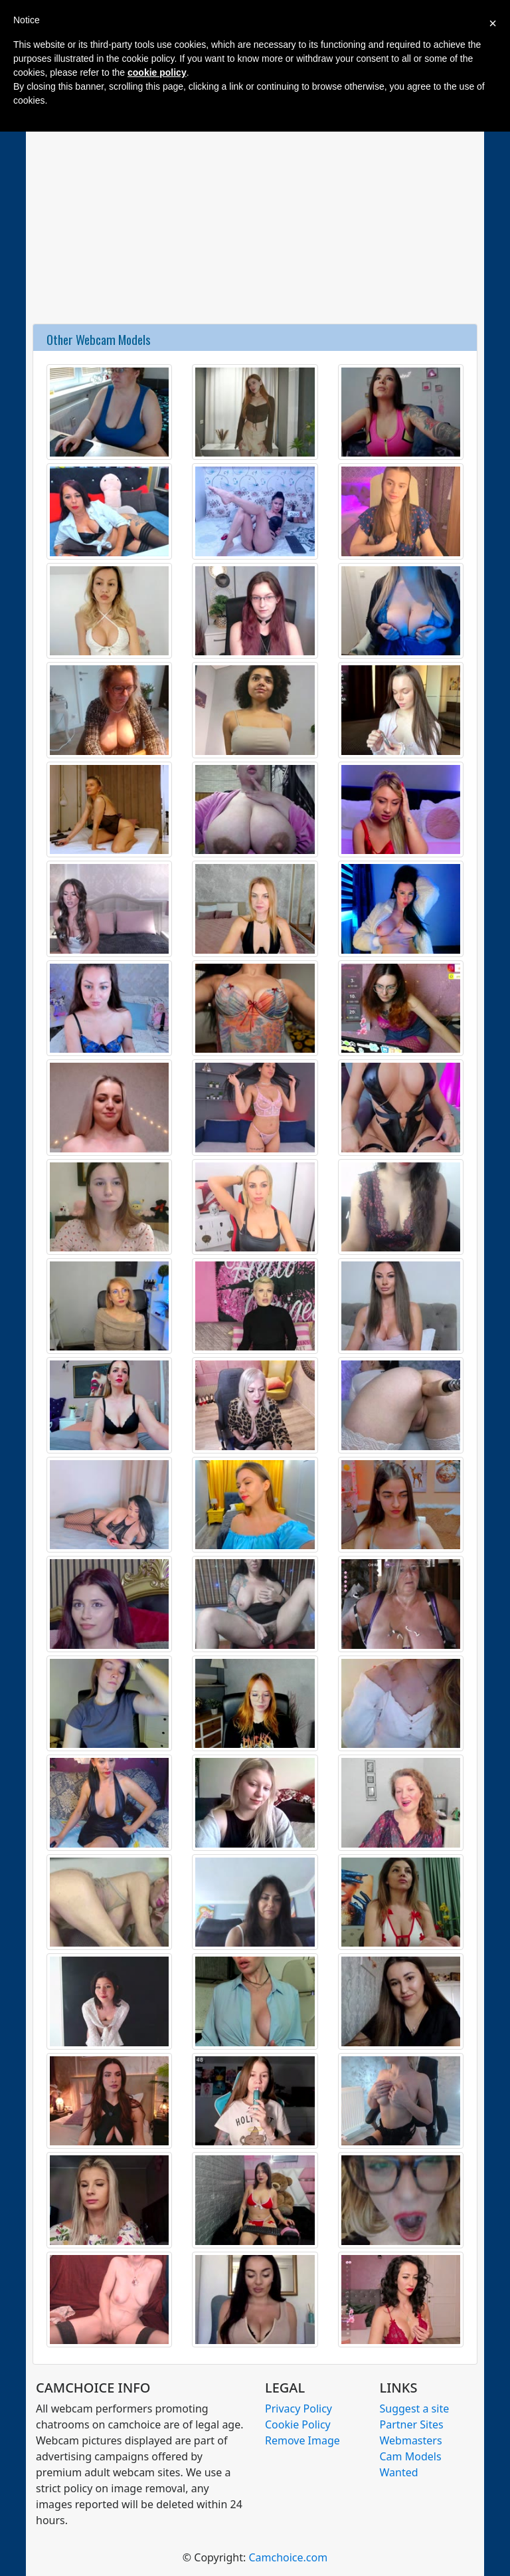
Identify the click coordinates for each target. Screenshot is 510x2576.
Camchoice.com (287, 2557)
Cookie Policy (298, 2424)
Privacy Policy (298, 2408)
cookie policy (157, 72)
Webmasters (411, 2440)
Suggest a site (415, 2408)
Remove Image (302, 2440)
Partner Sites (412, 2424)
